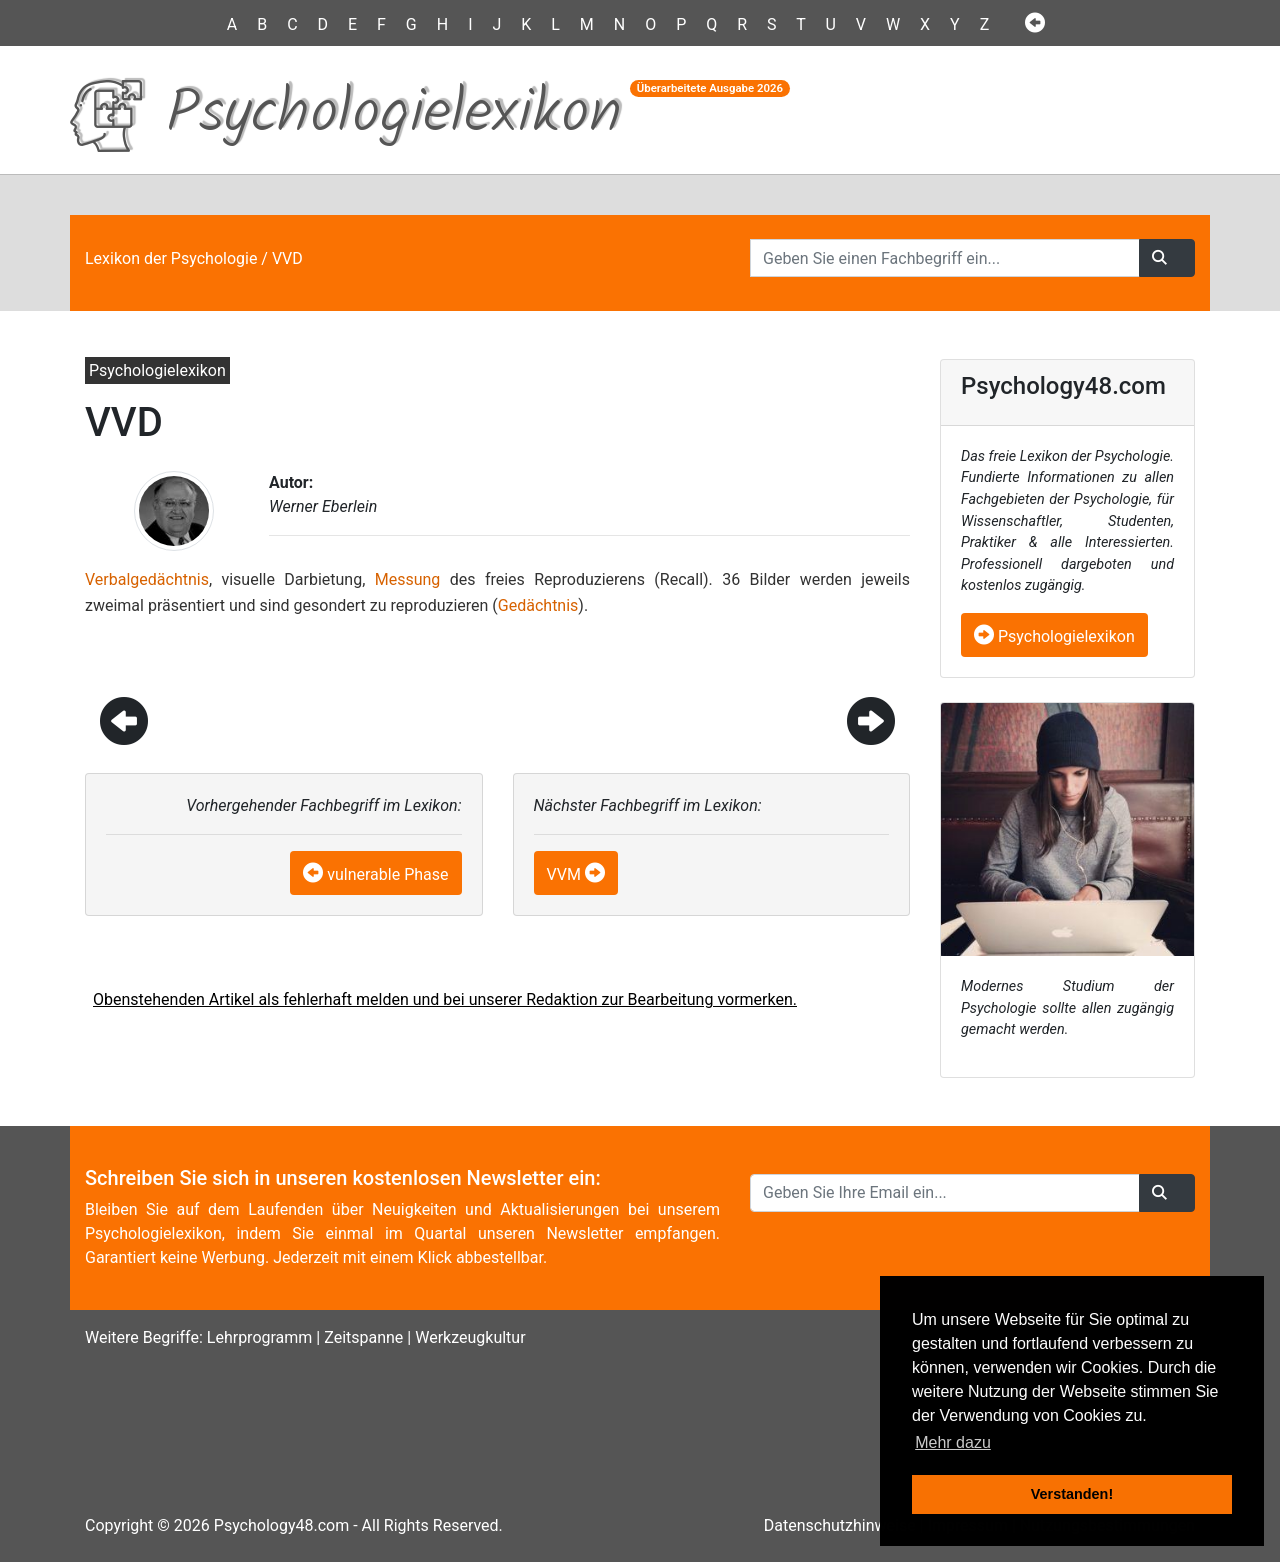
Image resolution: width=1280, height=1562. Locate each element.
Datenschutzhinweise (840, 1525)
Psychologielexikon (1054, 636)
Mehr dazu (953, 1442)
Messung (408, 579)
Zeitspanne (363, 1337)
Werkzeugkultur (470, 1337)
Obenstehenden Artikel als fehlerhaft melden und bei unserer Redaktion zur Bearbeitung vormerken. (445, 999)
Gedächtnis (538, 605)
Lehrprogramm (260, 1337)
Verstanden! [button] (1072, 1494)
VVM (564, 874)
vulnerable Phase (387, 874)
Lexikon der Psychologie (171, 258)
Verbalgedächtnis (147, 579)
